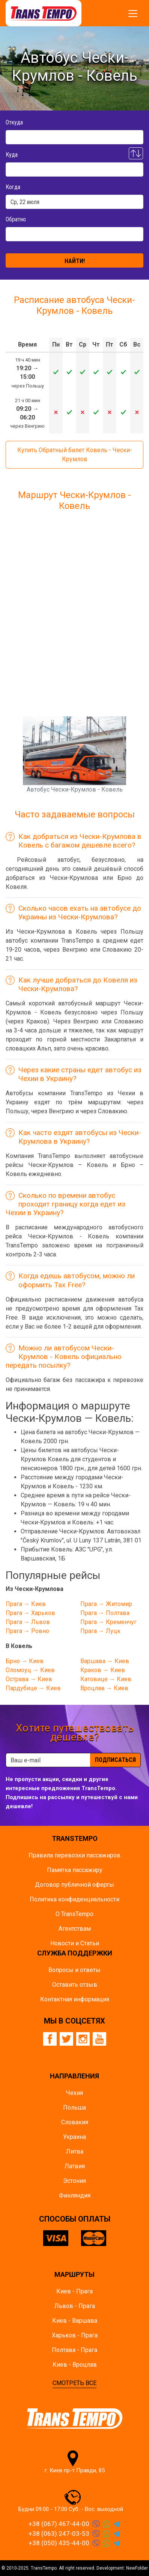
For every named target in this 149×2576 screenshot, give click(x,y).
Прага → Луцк (100, 1631)
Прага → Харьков (30, 1612)
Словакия (74, 2122)
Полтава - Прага (74, 2350)
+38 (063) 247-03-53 (59, 2533)
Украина (74, 2136)
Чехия (74, 2092)
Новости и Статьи (74, 1943)
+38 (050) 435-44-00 (59, 2543)
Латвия (75, 2166)
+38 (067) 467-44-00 (59, 2524)
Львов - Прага (74, 2306)
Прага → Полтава (104, 1612)
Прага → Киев (26, 1603)
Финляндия (74, 2195)
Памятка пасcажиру (74, 1870)
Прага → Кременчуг (108, 1622)
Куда (12, 154)
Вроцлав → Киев (104, 1688)
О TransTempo (74, 1914)
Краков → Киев (102, 1670)
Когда (13, 187)
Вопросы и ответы (74, 1970)
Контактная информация (74, 1999)
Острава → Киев (29, 1679)
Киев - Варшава (74, 2320)
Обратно (16, 219)
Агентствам (75, 1928)
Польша (74, 2107)
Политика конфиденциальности (74, 1899)
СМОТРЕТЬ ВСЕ (74, 2383)
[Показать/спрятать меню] (132, 13)
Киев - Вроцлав (75, 2364)
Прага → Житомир (106, 1603)
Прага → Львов (28, 1622)
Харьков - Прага (75, 2335)
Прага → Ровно (27, 1631)
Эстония (74, 2180)
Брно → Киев (25, 1661)
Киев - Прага (74, 2291)
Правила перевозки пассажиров (74, 1855)
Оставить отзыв (74, 1984)
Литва (74, 2151)
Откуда (14, 122)
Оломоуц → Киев (30, 1670)
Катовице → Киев (105, 1679)
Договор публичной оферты (74, 1884)
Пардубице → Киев (33, 1688)
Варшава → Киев (104, 1661)
